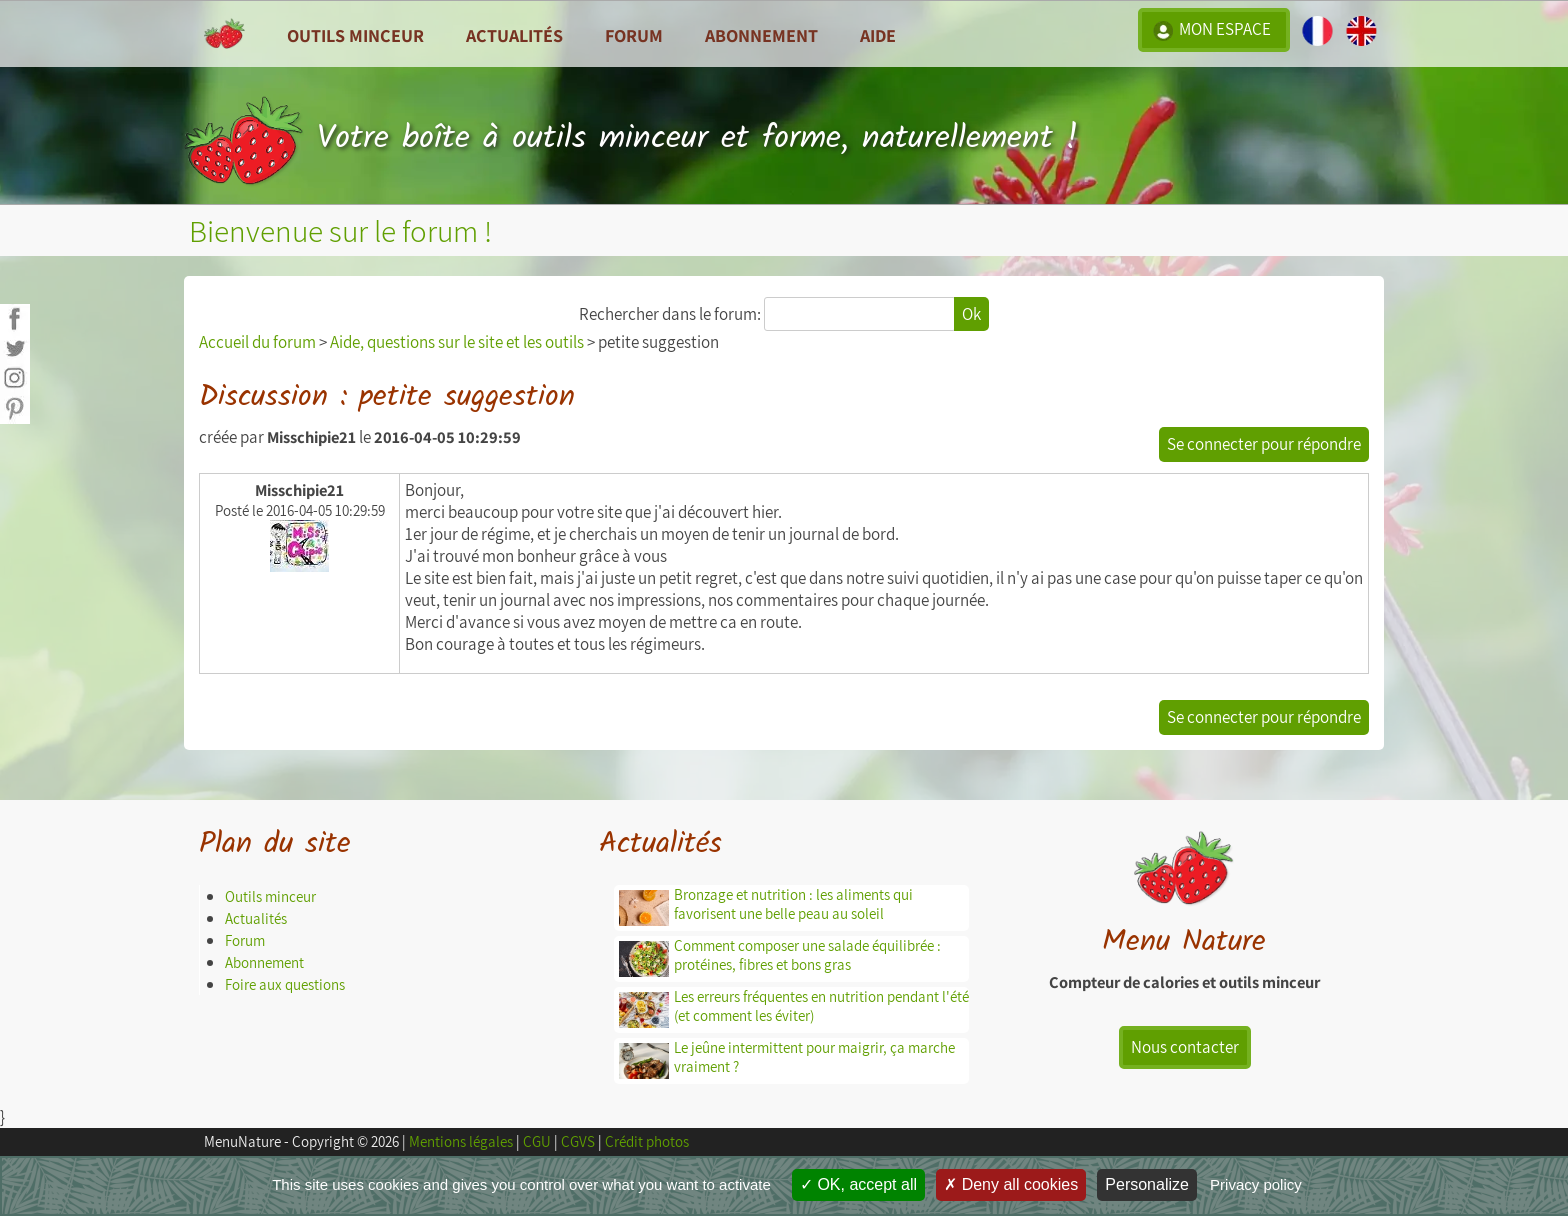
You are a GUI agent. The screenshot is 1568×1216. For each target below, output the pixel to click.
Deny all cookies (1011, 1184)
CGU (537, 1141)
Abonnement (761, 35)
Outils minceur (270, 896)
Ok (971, 314)
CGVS (578, 1141)
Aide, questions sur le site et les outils (457, 342)
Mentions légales (461, 1141)
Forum (634, 35)
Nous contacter (1185, 1047)
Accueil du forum (257, 342)
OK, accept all (858, 1184)
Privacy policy (1256, 1184)
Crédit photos (647, 1141)
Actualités (256, 918)
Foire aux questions (285, 984)
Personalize (1147, 1184)
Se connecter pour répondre (1264, 444)
